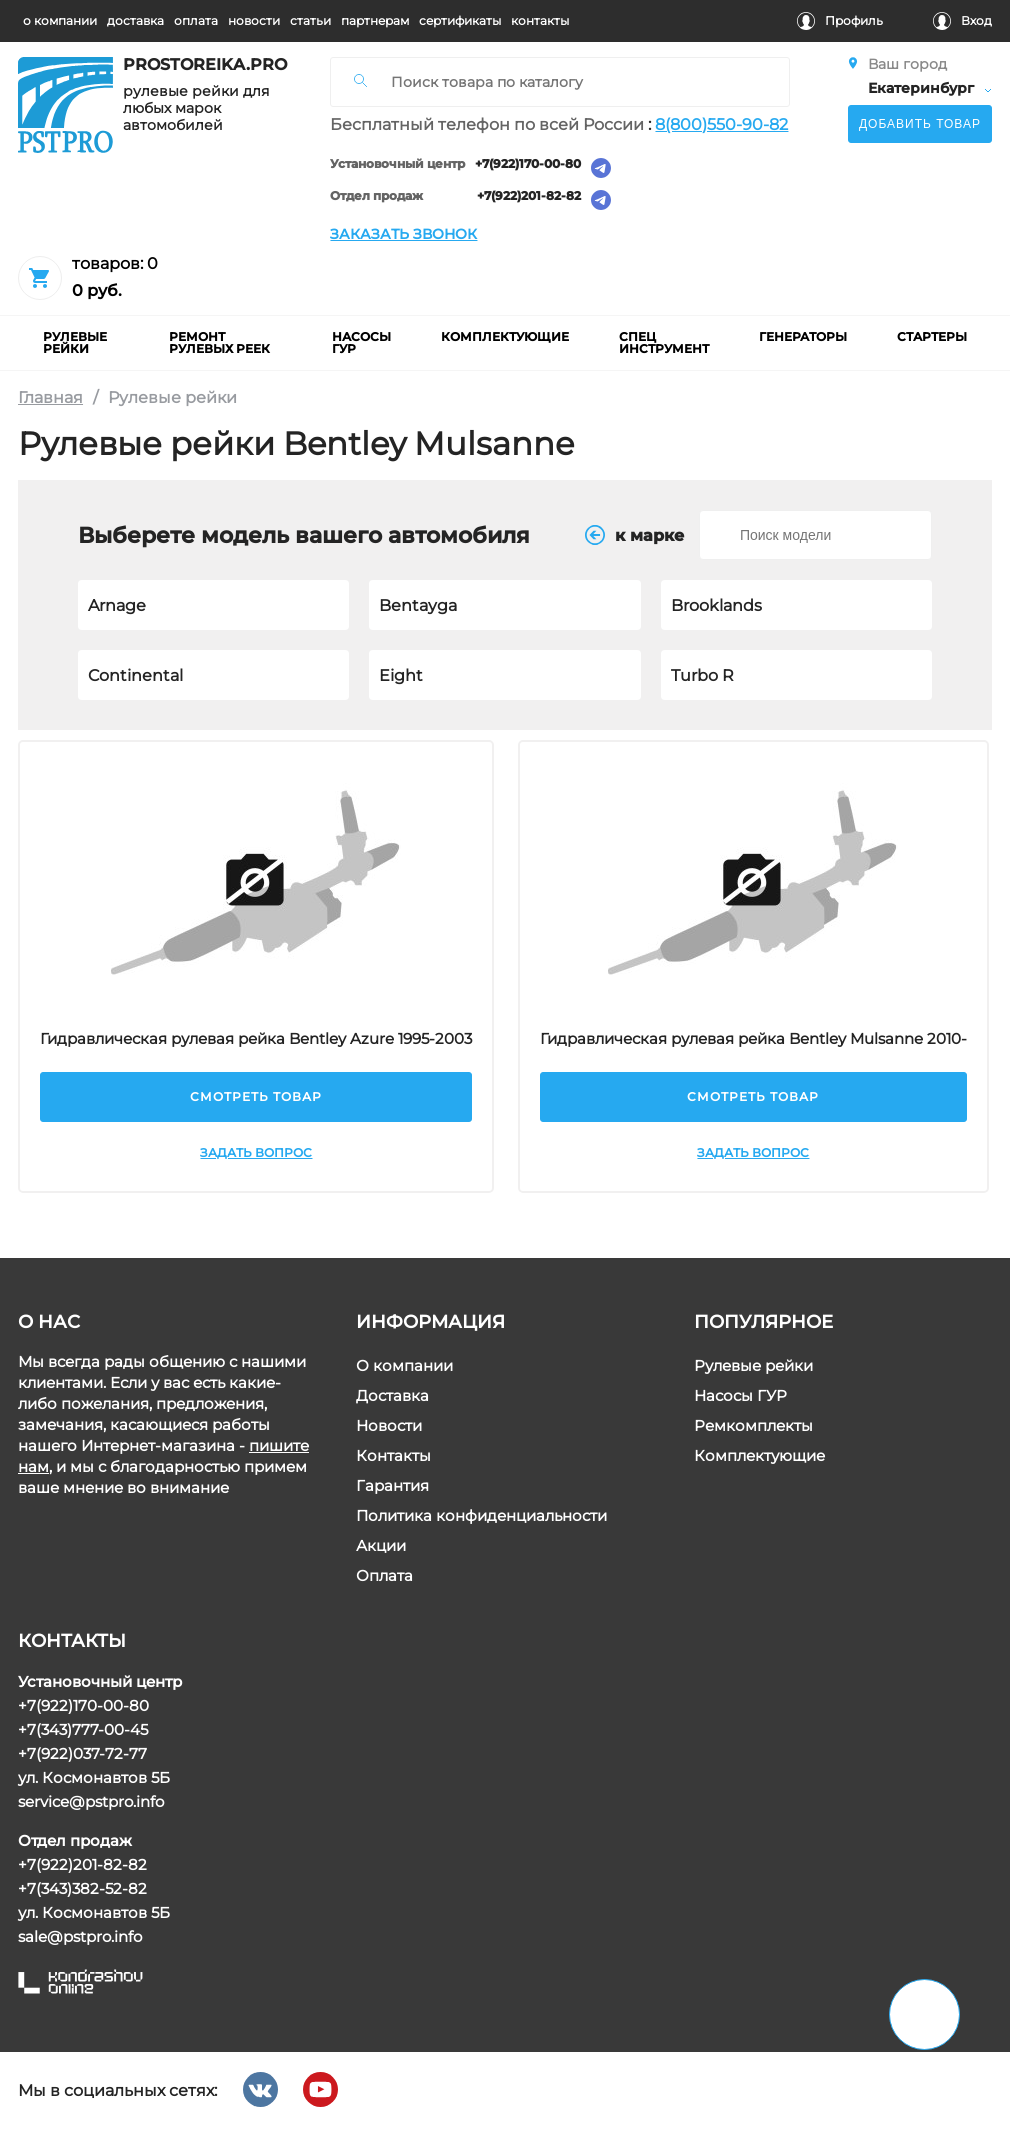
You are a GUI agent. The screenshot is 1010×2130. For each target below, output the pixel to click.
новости (254, 20)
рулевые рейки (75, 342)
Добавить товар (920, 124)
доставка (135, 20)
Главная (50, 397)
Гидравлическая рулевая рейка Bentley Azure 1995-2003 (257, 1038)
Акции (381, 1546)
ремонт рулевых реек (219, 342)
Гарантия (392, 1486)
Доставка (392, 1396)
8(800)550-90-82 (722, 124)
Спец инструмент (664, 342)
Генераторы (803, 336)
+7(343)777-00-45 (83, 1729)
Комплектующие (759, 1456)
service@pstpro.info (91, 1801)
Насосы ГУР (740, 1396)
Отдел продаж (377, 196)
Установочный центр (398, 164)
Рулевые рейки (753, 1366)
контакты (540, 20)
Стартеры (932, 336)
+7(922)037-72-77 (82, 1753)
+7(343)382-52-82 (82, 1888)
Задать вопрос (257, 1152)
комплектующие (505, 336)
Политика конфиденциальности (481, 1516)
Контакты (393, 1456)
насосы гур (361, 342)
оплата (196, 20)
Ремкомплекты (753, 1426)
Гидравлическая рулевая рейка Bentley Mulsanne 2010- (753, 1038)
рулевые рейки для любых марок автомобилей (196, 108)
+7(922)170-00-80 (529, 164)
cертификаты (460, 20)
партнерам (375, 20)
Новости (389, 1426)
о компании (60, 20)
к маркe (634, 535)
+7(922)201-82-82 (530, 196)
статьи (310, 20)
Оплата (384, 1576)
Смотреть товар (257, 1096)
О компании (404, 1366)
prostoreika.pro (198, 65)
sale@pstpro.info (80, 1936)
